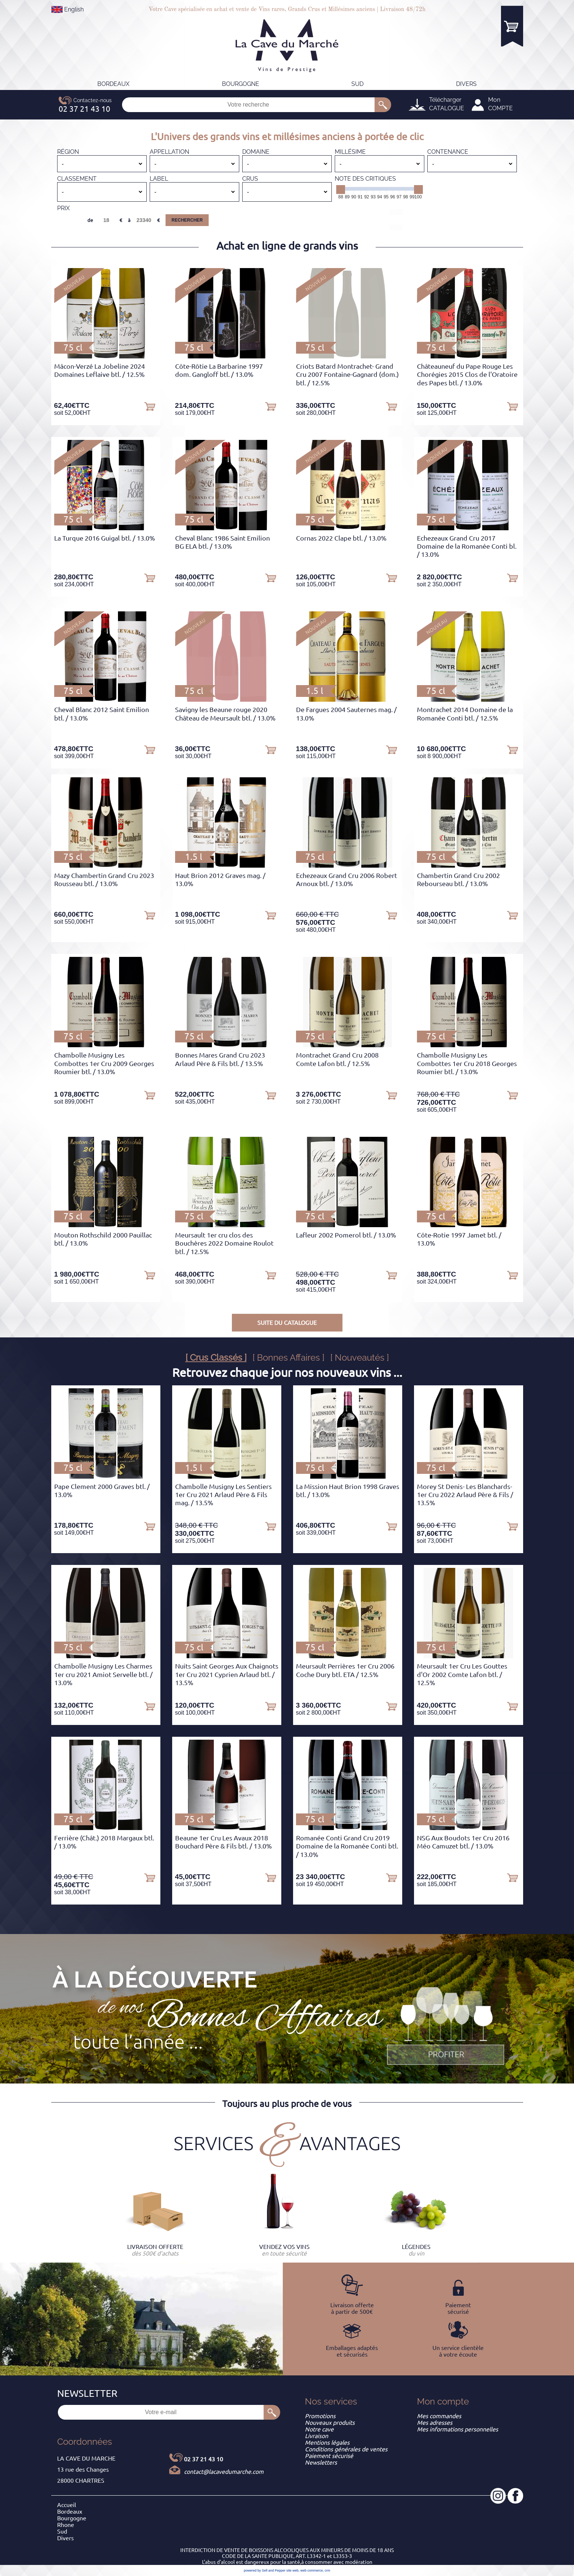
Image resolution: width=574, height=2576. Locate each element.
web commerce (311, 2570)
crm (327, 2570)
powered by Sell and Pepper (264, 2570)
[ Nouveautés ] (359, 1357)
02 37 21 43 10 (203, 2459)
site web (292, 2570)
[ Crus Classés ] (216, 1357)
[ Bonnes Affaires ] (288, 1357)
